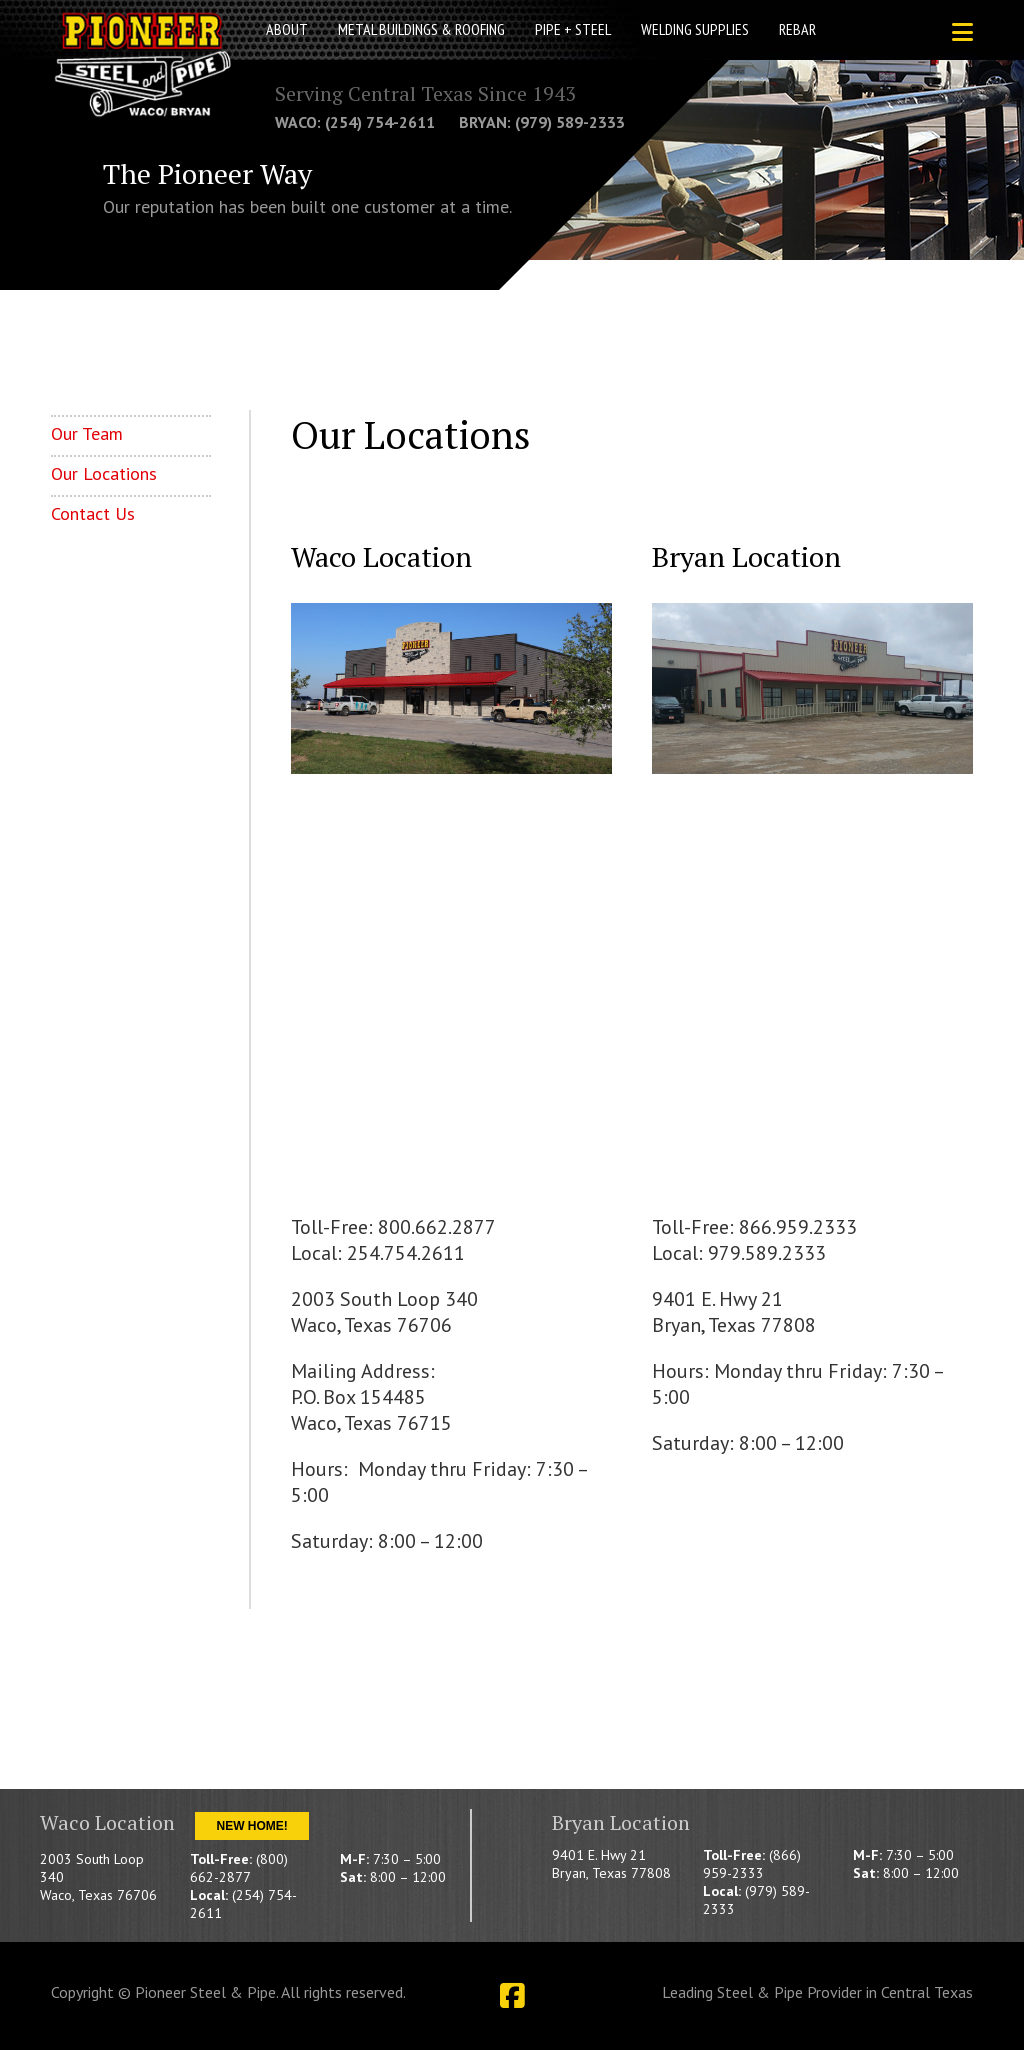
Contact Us (93, 513)
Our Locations (104, 473)
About (287, 29)
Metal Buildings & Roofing (421, 29)
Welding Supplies (695, 29)
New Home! (251, 1826)
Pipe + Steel (573, 29)
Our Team (87, 433)
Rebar (797, 29)
